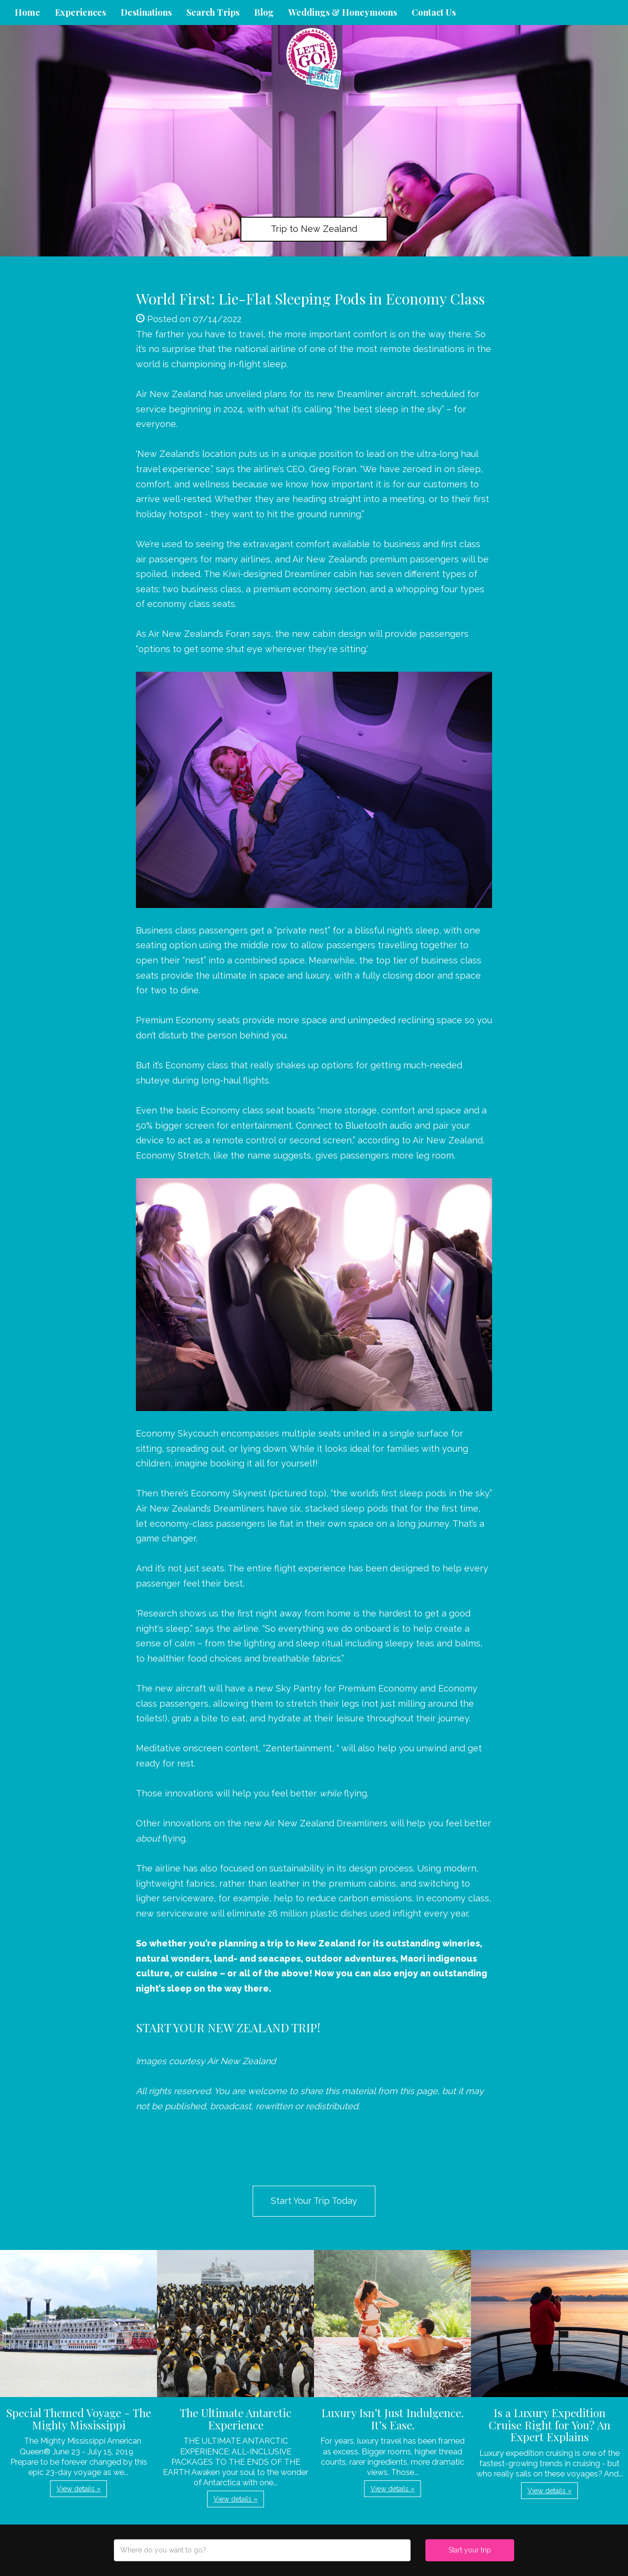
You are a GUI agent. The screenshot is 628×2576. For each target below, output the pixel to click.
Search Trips (212, 12)
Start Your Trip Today (314, 2201)
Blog (264, 12)
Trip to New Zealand (314, 229)
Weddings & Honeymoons (342, 12)
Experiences (80, 12)
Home (27, 12)
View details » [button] (78, 2489)
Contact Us (434, 12)
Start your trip (469, 2550)
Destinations (146, 12)
